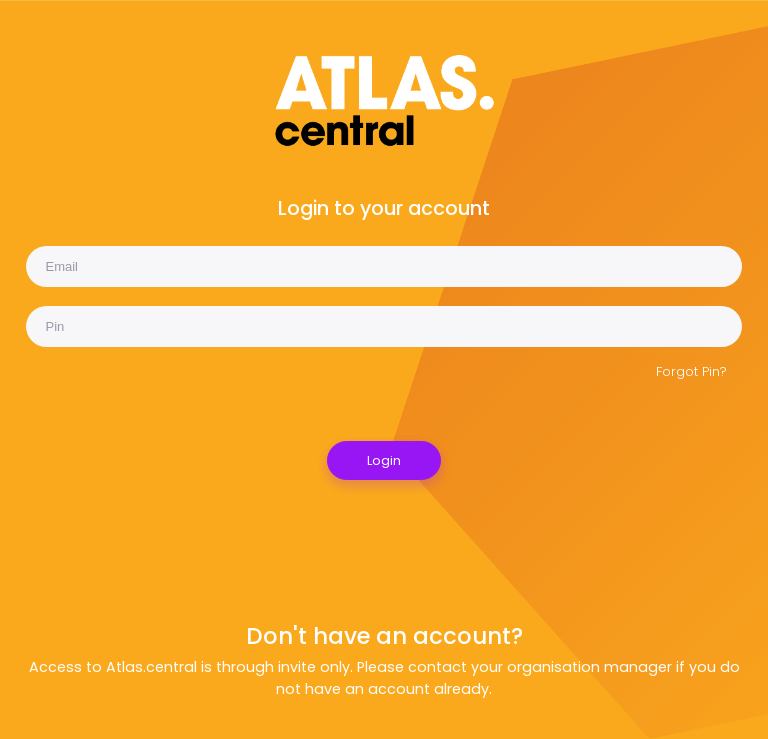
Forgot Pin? (691, 371)
